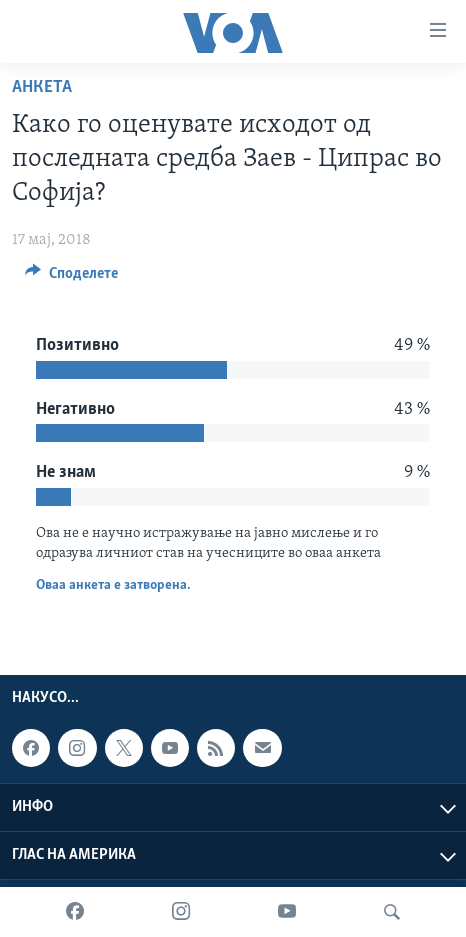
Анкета (42, 87)
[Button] (71, 278)
